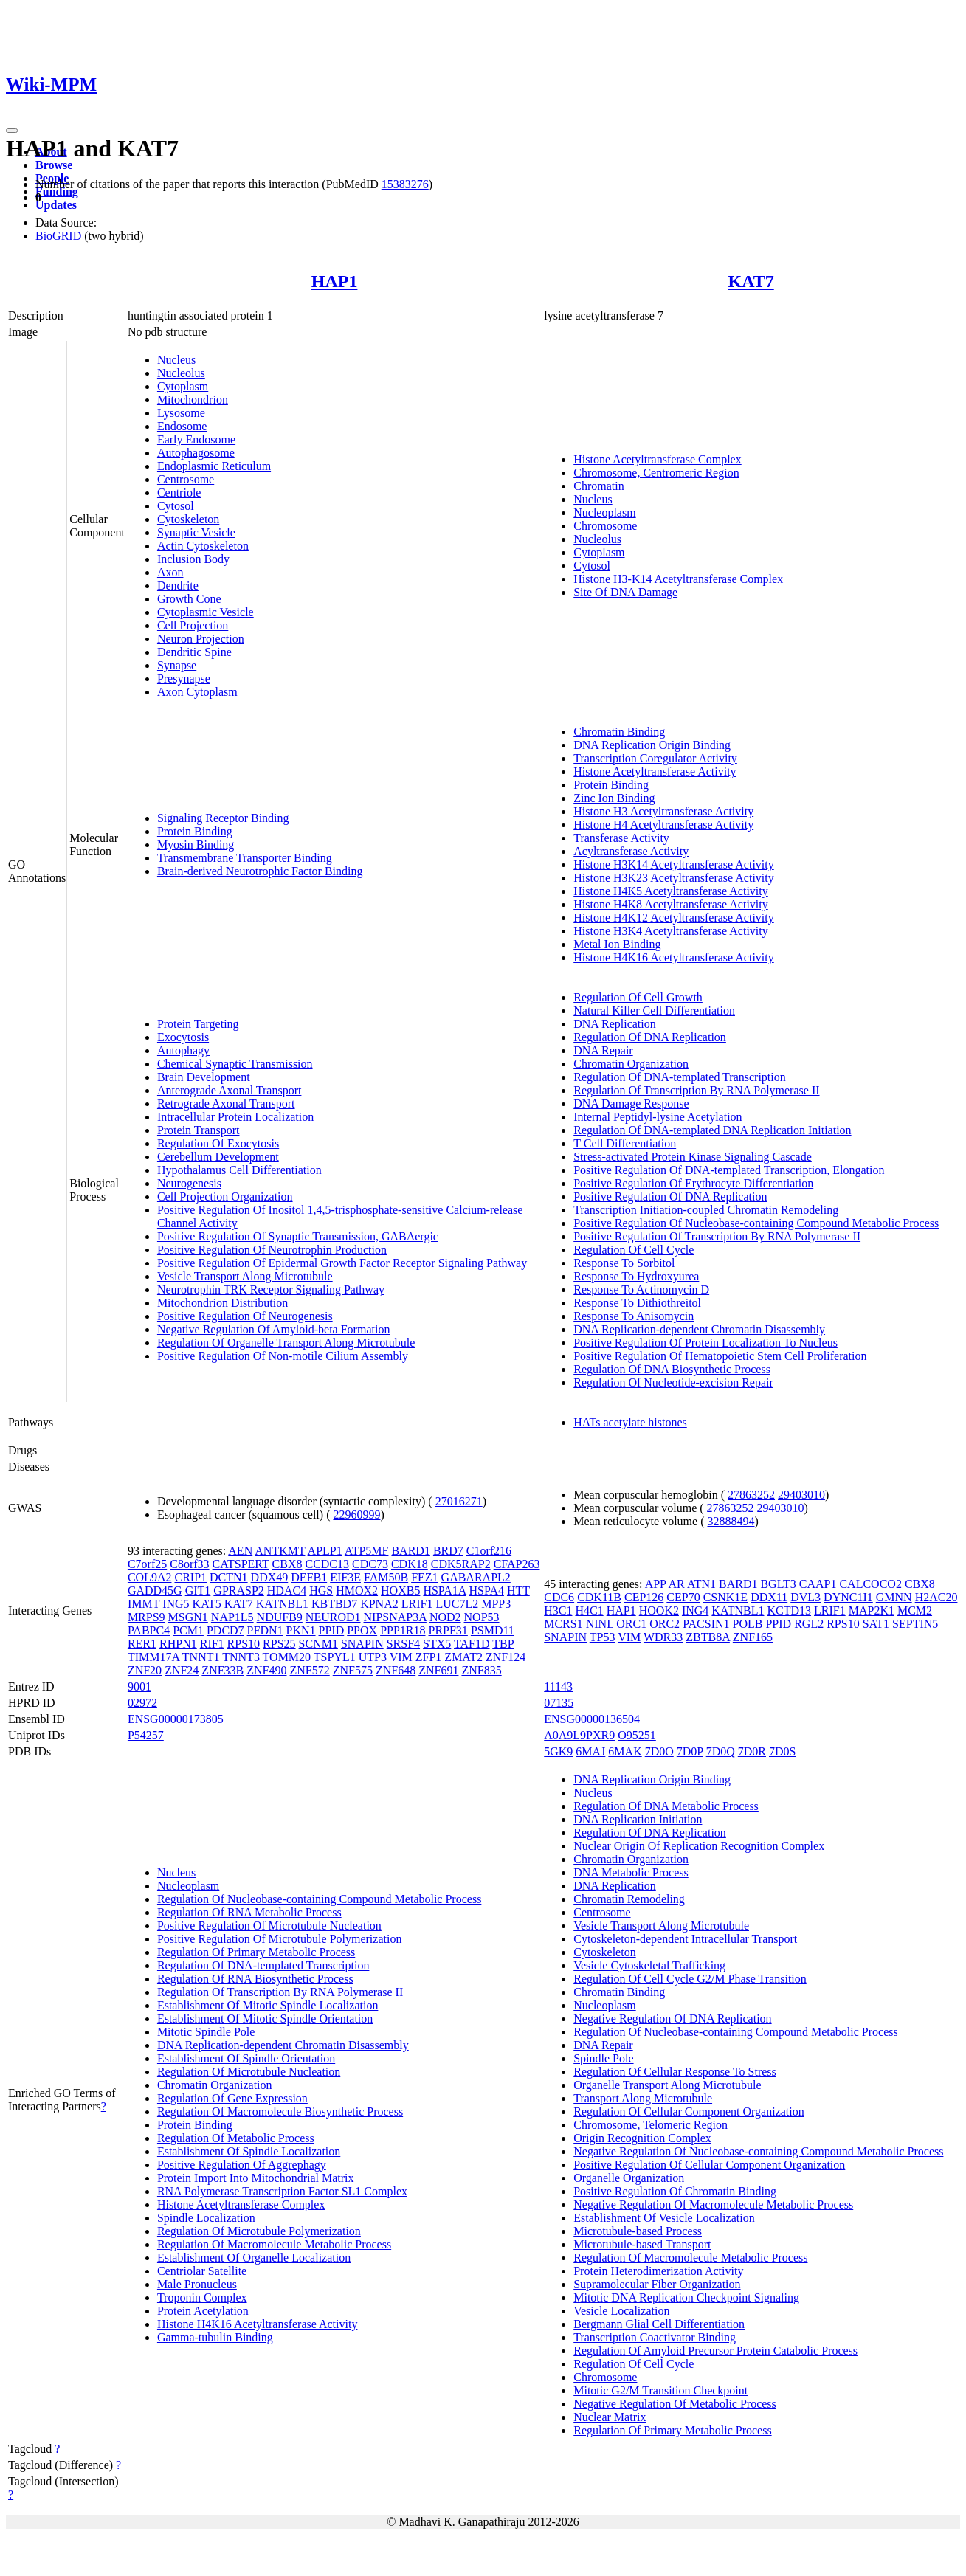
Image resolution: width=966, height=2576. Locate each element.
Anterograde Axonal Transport (229, 1090)
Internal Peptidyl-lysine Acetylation (657, 1117)
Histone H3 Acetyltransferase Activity (663, 811)
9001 (139, 1686)
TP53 (602, 1637)
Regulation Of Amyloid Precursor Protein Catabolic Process (715, 2350)
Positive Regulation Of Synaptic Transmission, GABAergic (297, 1236)
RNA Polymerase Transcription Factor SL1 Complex (282, 2191)
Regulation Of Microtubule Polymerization (259, 2231)
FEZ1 (424, 1577)
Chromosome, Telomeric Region (650, 2125)
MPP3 (496, 1604)
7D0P (690, 1751)
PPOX (362, 1630)
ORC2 (664, 1623)
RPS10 (243, 1643)
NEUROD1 (333, 1617)
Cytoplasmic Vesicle (205, 612)
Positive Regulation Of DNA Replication (670, 1196)
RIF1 (212, 1643)
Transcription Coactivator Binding (654, 2337)
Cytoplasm (182, 386)
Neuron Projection (200, 638)
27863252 (751, 1494)
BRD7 (448, 1550)
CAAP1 (818, 1584)
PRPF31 (448, 1630)
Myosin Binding (195, 844)
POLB (748, 1623)
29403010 (801, 1494)
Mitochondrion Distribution (222, 1302)
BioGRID (58, 235)
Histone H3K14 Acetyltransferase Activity (673, 864)
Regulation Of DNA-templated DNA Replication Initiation (712, 1130)
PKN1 (301, 1630)
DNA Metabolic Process (631, 1872)
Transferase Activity (621, 838)
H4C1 (589, 1610)
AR (677, 1584)
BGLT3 (778, 1584)
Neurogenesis (189, 1183)
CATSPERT (241, 1564)
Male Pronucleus (197, 2284)
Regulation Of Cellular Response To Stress (674, 2071)
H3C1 (558, 1610)
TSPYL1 (335, 1657)
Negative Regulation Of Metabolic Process (674, 2403)
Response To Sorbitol (624, 1263)
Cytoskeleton (188, 519)
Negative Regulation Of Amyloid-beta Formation (273, 1329)
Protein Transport (198, 1130)
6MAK (624, 1751)
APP (655, 1584)
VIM (401, 1657)
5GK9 (558, 1751)
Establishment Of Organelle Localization (254, 2257)
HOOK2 (659, 1610)
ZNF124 (505, 1657)
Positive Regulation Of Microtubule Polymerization (279, 1939)
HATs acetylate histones (630, 1422)
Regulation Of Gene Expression (232, 2098)
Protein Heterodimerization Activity (658, 2271)
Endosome (182, 426)
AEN (240, 1550)
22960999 (356, 1514)
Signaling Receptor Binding (223, 818)
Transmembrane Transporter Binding (244, 858)
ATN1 (701, 1584)
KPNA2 (379, 1604)
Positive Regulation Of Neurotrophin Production (272, 1249)
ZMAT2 (463, 1657)
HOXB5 (400, 1590)
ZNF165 (753, 1637)
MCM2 (914, 1610)
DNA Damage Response (631, 1103)
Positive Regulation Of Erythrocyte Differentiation (693, 1183)
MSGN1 (188, 1617)
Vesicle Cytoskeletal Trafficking (649, 1965)
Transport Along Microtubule (642, 2098)
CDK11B (599, 1597)
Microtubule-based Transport (642, 2244)
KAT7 (750, 281)
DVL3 (805, 1597)
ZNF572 (310, 1670)
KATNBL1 (282, 1604)
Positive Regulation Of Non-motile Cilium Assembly (282, 1356)
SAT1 (876, 1623)
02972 (142, 1702)
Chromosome (605, 525)
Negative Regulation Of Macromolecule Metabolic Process (713, 2204)
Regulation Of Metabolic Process (235, 2138)
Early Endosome (196, 439)
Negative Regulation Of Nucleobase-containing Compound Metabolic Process (758, 2151)
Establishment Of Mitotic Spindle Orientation (265, 2018)
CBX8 (287, 1564)
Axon (170, 572)
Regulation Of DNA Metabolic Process (666, 1806)
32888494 (730, 1521)
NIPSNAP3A (395, 1617)
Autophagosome (196, 452)
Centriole (179, 492)
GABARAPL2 (476, 1577)
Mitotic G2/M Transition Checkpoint (660, 2390)
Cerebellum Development (218, 1156)
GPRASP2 (238, 1590)
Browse (53, 165)
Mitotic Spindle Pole (206, 2032)
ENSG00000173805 (176, 1719)
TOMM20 (287, 1657)
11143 (558, 1686)
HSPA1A (444, 1590)
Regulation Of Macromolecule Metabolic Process (274, 2244)
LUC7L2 (456, 1604)
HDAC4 (286, 1590)
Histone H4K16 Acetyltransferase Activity (673, 957)
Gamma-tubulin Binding (215, 2337)
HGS (321, 1590)
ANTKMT (280, 1550)
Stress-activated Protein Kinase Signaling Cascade (692, 1156)
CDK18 (409, 1564)
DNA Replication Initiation (637, 1819)
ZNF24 (182, 1670)
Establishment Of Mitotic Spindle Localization (268, 2005)
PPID (332, 1630)
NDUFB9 (280, 1617)
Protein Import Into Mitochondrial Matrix (255, 2178)
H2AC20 (936, 1597)
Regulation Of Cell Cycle (633, 1249)
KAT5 (207, 1604)
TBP (503, 1643)
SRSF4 (403, 1643)
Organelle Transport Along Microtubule (667, 2085)
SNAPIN (362, 1643)
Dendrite (178, 585)
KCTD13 (789, 1610)
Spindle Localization (206, 2217)
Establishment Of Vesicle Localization (663, 2217)
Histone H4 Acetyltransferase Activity (663, 824)
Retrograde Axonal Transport (226, 1103)
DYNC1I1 (848, 1597)
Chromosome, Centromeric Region (656, 472)
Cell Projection (192, 625)
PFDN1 (265, 1630)
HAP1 (334, 281)
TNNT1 (201, 1657)
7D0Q (720, 1751)
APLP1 (325, 1550)
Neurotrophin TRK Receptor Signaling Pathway (270, 1289)
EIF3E (345, 1577)
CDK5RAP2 (461, 1564)
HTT (518, 1590)
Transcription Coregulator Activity (655, 758)
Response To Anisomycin (633, 1316)
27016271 (459, 1501)
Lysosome (181, 413)
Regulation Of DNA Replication (649, 1037)
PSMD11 (492, 1630)
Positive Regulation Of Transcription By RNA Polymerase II (716, 1236)
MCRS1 (563, 1623)
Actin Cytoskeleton (203, 545)
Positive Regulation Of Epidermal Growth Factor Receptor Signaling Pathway (342, 1263)
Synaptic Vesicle (196, 532)
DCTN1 (229, 1577)
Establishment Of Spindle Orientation (246, 2058)
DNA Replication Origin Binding (652, 745)
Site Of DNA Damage (625, 592)
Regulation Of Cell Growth (638, 997)
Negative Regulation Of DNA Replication (672, 2018)
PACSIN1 (706, 1623)
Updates (56, 204)
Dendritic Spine (194, 652)
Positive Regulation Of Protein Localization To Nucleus (705, 1342)
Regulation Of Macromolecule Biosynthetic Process (280, 2111)
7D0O (659, 1751)
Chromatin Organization (631, 1063)
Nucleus (176, 359)
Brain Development (203, 1077)
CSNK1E (725, 1597)
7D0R (752, 1751)
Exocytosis (183, 1037)
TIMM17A (153, 1657)
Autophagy (183, 1050)
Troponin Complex (202, 2297)
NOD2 (445, 1617)
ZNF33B (222, 1670)
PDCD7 (225, 1630)
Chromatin (598, 486)
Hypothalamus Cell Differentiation (239, 1170)
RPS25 (279, 1643)
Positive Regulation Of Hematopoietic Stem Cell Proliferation (719, 1356)
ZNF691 (438, 1670)
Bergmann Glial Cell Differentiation (659, 2324)
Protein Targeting (198, 1024)
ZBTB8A (708, 1637)
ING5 (175, 1604)
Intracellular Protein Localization (235, 1117)
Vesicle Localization (621, 2310)
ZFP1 (428, 1657)
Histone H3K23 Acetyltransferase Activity (673, 877)
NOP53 (482, 1617)
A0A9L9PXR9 (579, 1735)
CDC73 (370, 1564)
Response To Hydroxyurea (636, 1276)
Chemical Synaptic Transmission (235, 1063)
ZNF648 (395, 1670)
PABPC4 (149, 1630)
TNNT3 (241, 1657)
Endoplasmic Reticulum (214, 466)
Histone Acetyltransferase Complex (657, 459)
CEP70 (683, 1597)
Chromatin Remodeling (629, 1899)
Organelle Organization (628, 2178)
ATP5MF (367, 1550)
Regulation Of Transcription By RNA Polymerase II (696, 1090)
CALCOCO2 (870, 1584)
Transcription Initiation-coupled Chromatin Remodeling (705, 1210)
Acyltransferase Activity (631, 851)
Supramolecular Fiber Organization (656, 2284)
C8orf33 (189, 1564)
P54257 (146, 1735)
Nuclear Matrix (609, 2417)
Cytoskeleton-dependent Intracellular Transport (685, 1939)
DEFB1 (309, 1577)
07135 (558, 1702)
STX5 (437, 1643)
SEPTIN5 (915, 1623)
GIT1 (198, 1590)
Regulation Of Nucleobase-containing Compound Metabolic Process (319, 1899)
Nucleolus (181, 373)
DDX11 (769, 1597)
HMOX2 (357, 1590)
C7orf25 (147, 1564)
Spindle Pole (603, 2058)
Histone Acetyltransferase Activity (654, 771)
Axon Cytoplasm (197, 692)
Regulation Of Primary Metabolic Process (256, 1952)
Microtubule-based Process (637, 2231)
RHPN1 (178, 1643)
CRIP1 (190, 1577)
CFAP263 (517, 1564)
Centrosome (185, 479)
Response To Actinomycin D (641, 1289)
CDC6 (559, 1597)
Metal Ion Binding (616, 944)
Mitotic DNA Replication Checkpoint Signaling (686, 2297)
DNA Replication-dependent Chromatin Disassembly (699, 1329)
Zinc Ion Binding (614, 798)
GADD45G (155, 1590)
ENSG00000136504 (592, 1719)
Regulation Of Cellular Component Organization (688, 2111)
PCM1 (188, 1630)
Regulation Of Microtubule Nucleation (248, 2071)
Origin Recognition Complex (642, 2138)
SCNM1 (318, 1643)
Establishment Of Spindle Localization (248, 2151)
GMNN (894, 1597)
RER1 (142, 1643)
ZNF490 (266, 1670)
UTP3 (373, 1657)
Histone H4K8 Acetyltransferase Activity (670, 904)
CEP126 (643, 1597)
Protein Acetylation (203, 2310)
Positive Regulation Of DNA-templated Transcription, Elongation (728, 1170)
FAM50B (386, 1577)
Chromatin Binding (619, 731)
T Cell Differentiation (624, 1143)
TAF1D (472, 1643)
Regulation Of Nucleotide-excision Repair (673, 1382)
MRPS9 (146, 1617)
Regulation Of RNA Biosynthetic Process (255, 1978)
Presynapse (183, 678)
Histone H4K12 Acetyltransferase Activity (673, 917)
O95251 (637, 1735)
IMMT (143, 1604)
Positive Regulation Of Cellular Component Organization (709, 2164)
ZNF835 (481, 1670)
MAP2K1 (871, 1610)
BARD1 (410, 1550)
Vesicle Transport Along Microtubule (245, 1276)
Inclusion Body (193, 559)
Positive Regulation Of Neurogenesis (245, 1316)
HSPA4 (486, 1590)
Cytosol (175, 506)
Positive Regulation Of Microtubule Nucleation (269, 1925)
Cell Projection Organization (225, 1196)
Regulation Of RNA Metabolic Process (249, 1912)
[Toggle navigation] (12, 130)
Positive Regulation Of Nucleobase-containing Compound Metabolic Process (756, 1223)
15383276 (405, 184)
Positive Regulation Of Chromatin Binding (674, 2191)
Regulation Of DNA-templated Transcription (679, 1077)
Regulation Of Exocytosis (218, 1143)
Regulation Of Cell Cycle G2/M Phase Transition (690, 1978)
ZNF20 (145, 1670)
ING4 (695, 1610)
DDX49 (270, 1577)
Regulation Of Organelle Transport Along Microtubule (286, 1342)
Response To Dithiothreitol (637, 1302)
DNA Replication (614, 1024)
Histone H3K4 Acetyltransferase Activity (670, 931)
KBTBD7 (334, 1604)
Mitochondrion (192, 399)
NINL (600, 1623)
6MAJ (590, 1751)
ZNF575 (353, 1670)
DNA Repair (602, 1050)
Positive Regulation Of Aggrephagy (241, 2164)
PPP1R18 (402, 1630)
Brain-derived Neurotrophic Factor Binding (260, 871)
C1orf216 (488, 1550)
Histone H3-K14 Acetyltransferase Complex (678, 579)
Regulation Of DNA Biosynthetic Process (671, 1369)
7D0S (782, 1751)
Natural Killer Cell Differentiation (654, 1010)
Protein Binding (194, 831)
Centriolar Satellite (201, 2271)
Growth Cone (189, 599)
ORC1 (631, 1623)
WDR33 (663, 1637)
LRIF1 (417, 1604)
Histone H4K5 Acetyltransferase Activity (670, 891)
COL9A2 (150, 1577)
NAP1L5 (232, 1617)
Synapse (176, 665)
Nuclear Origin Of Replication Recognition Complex (698, 1846)
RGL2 (809, 1623)
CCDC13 (327, 1564)
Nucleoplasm (604, 512)
